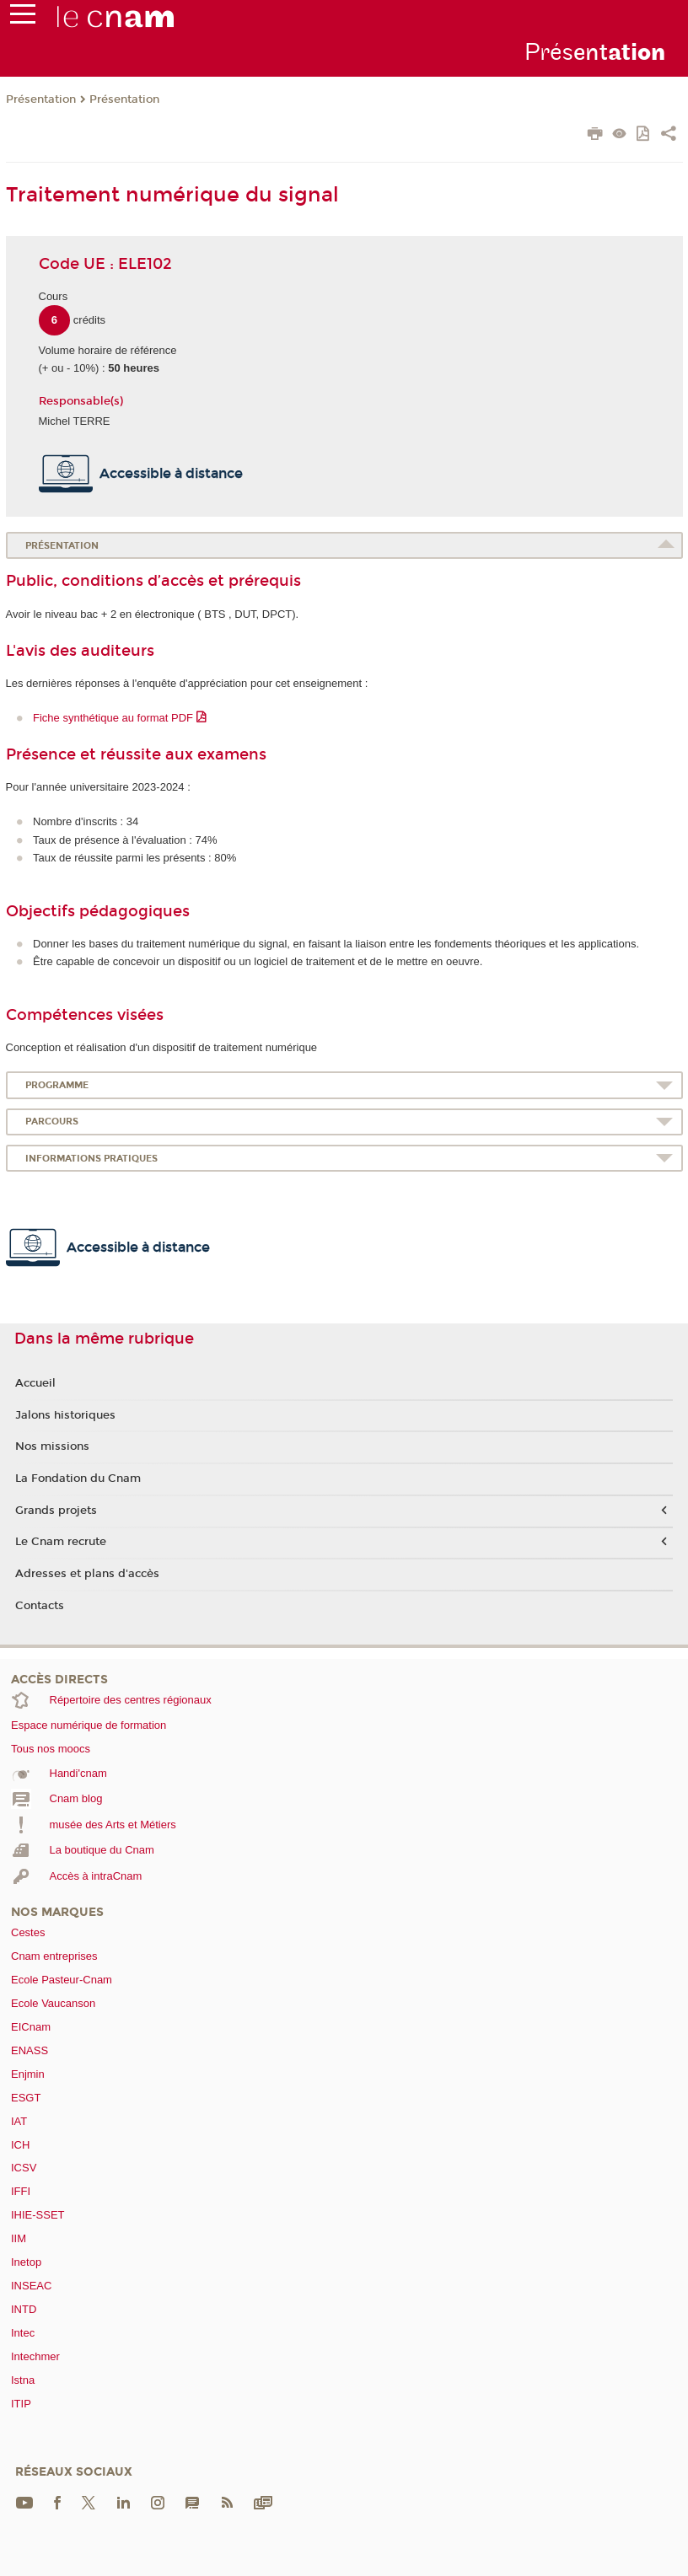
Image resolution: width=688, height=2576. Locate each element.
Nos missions (52, 1446)
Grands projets (56, 1510)
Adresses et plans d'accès (87, 1573)
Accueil (35, 1383)
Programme (57, 1085)
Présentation (41, 99)
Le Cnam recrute (60, 1541)
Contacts (39, 1606)
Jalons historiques (65, 1415)
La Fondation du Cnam (78, 1478)
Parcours (51, 1121)
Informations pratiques (91, 1158)
